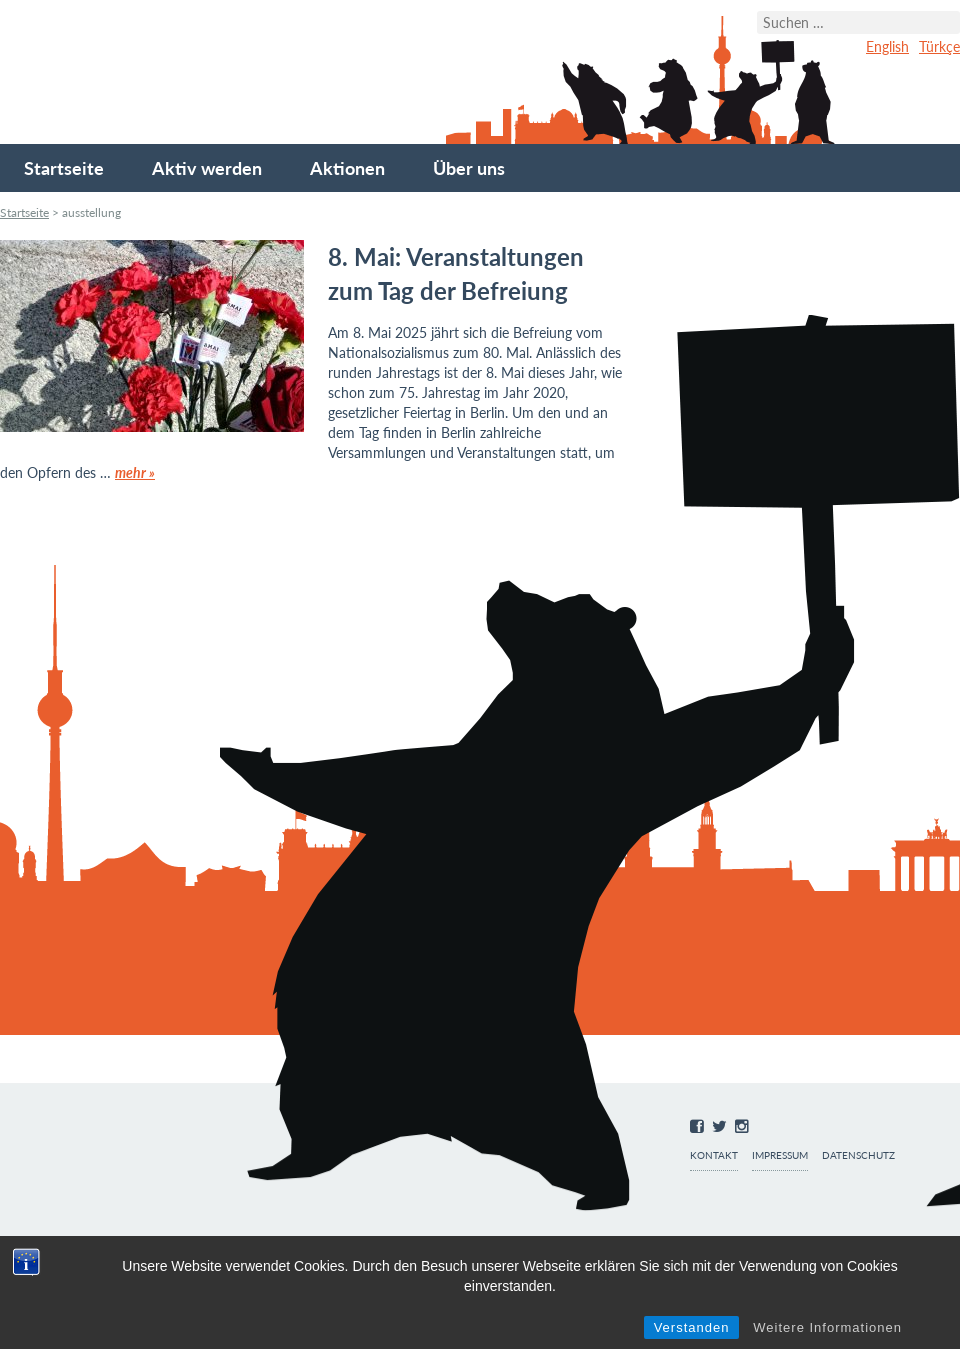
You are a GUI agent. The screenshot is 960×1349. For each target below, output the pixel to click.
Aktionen (347, 168)
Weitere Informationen (827, 1327)
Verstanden (692, 1327)
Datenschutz (858, 1155)
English (887, 46)
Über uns (469, 168)
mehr (135, 472)
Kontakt (714, 1155)
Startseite (64, 168)
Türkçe (939, 46)
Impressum (780, 1155)
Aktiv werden (207, 168)
